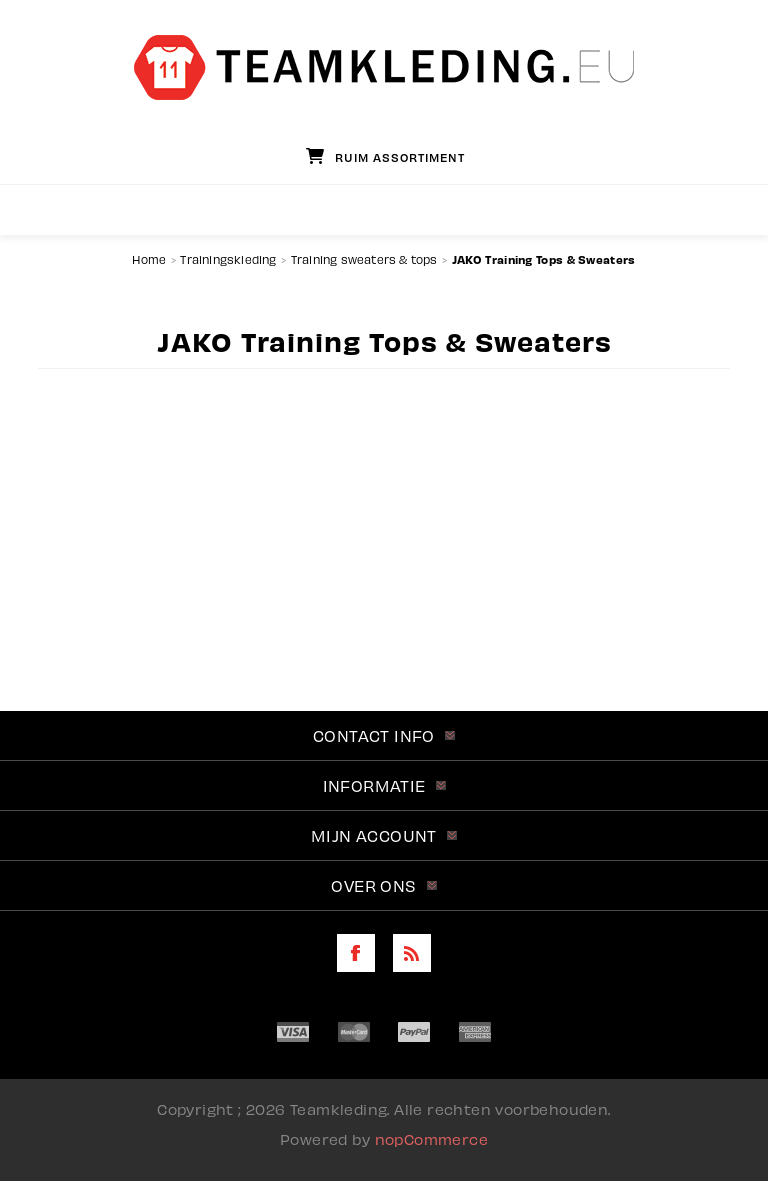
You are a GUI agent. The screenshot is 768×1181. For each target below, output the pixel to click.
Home (149, 259)
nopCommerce (431, 1139)
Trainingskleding (228, 259)
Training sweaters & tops (364, 259)
